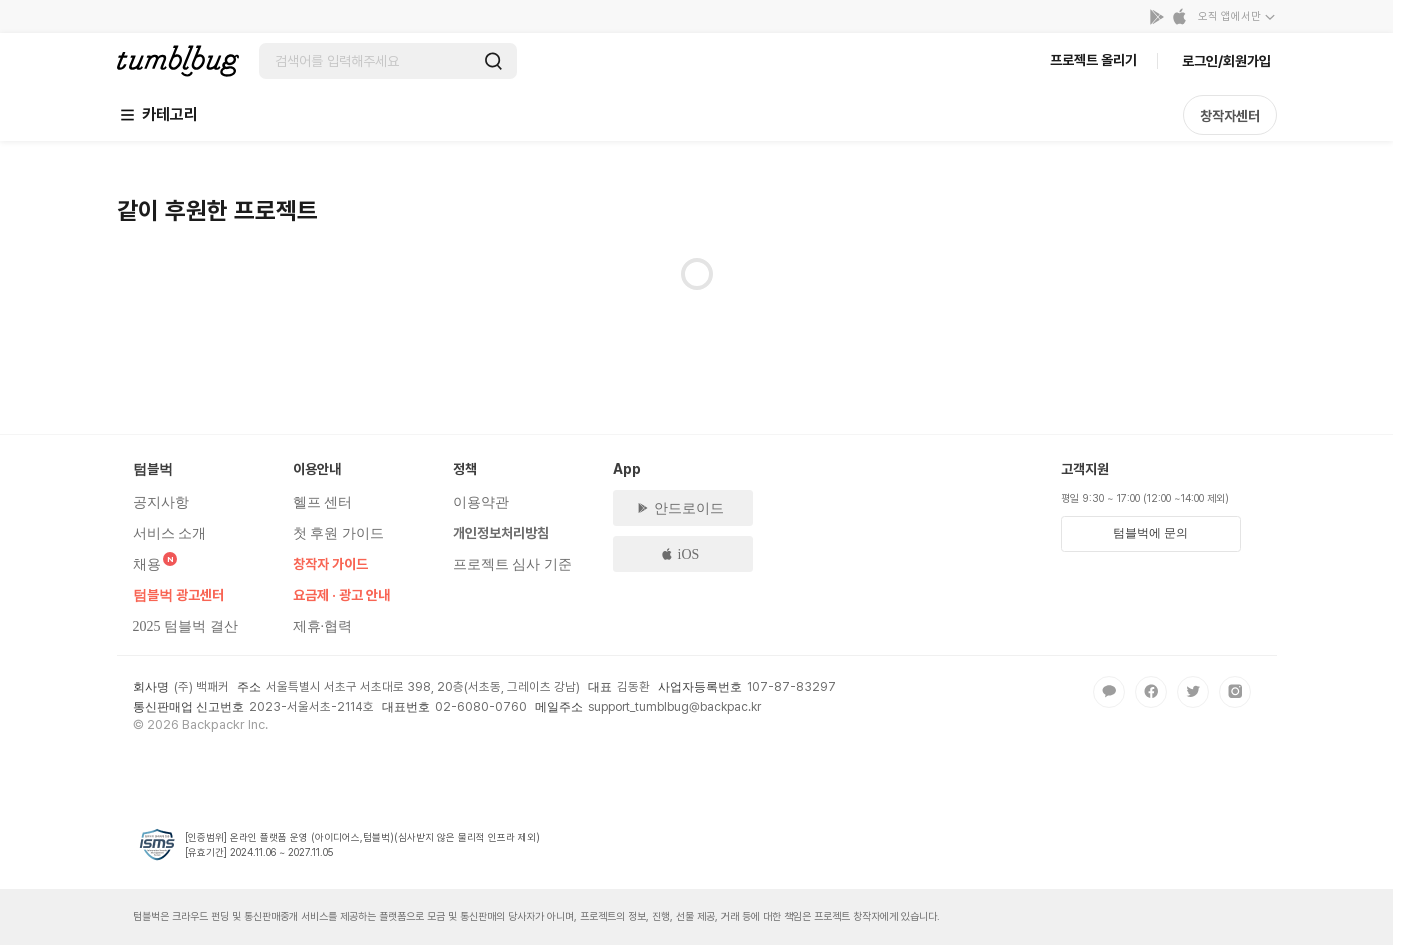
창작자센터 (1230, 116)
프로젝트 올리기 (1093, 60)
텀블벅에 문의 (1150, 533)
